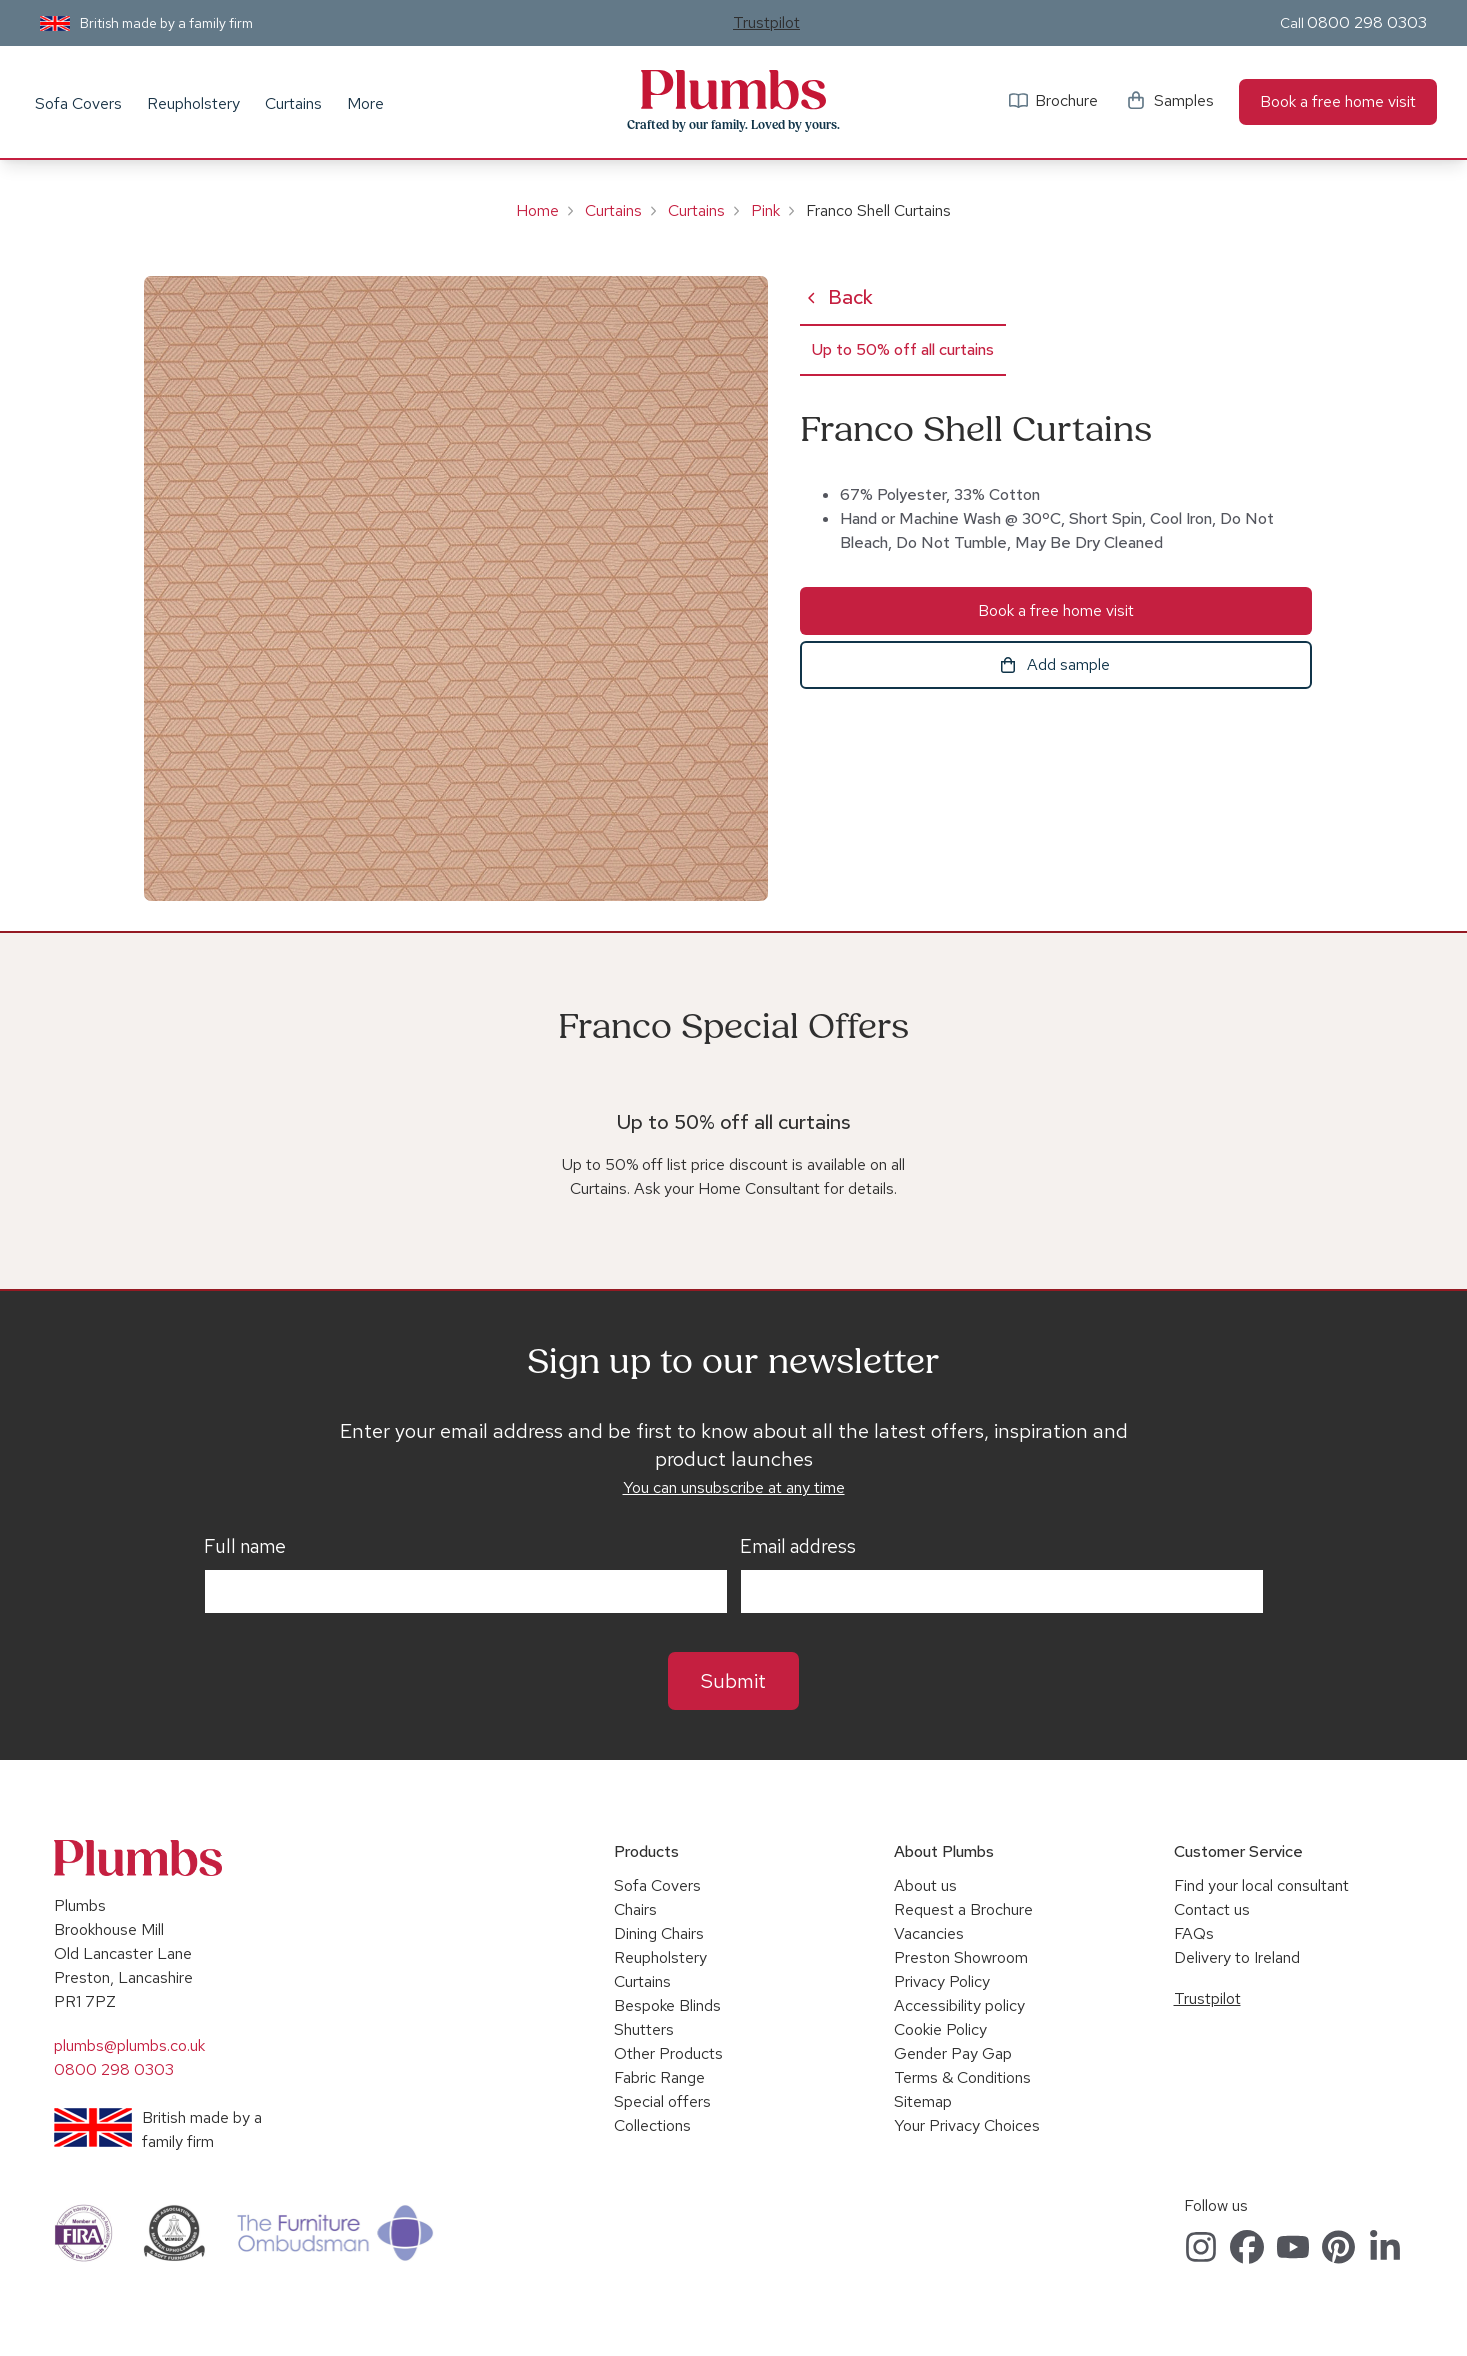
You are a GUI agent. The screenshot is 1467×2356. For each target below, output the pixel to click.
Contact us (1212, 1909)
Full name (245, 1547)
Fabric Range (659, 2077)
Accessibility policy (959, 2005)
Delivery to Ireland (1237, 1957)
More (365, 103)
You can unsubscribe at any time (734, 1487)
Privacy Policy (942, 1981)
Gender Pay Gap (953, 2053)
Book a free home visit (1338, 101)
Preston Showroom (961, 1957)
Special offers (662, 2101)
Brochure (1066, 100)
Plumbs (733, 90)
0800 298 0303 (1367, 22)
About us (925, 1885)
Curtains (293, 103)
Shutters (644, 2029)
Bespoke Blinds (667, 2005)
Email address (798, 1547)
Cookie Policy (940, 2029)
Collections (652, 2125)
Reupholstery (193, 103)
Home (537, 210)
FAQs (1194, 1933)
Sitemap (923, 2101)
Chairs (635, 1909)
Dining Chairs (659, 1933)
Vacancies (929, 1933)
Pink (765, 210)
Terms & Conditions (962, 2077)
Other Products (668, 2053)
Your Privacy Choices (967, 2125)
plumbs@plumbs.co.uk (129, 2045)
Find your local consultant (1261, 1885)
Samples (1184, 100)
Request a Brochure (963, 1909)
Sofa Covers (78, 103)
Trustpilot (766, 22)
